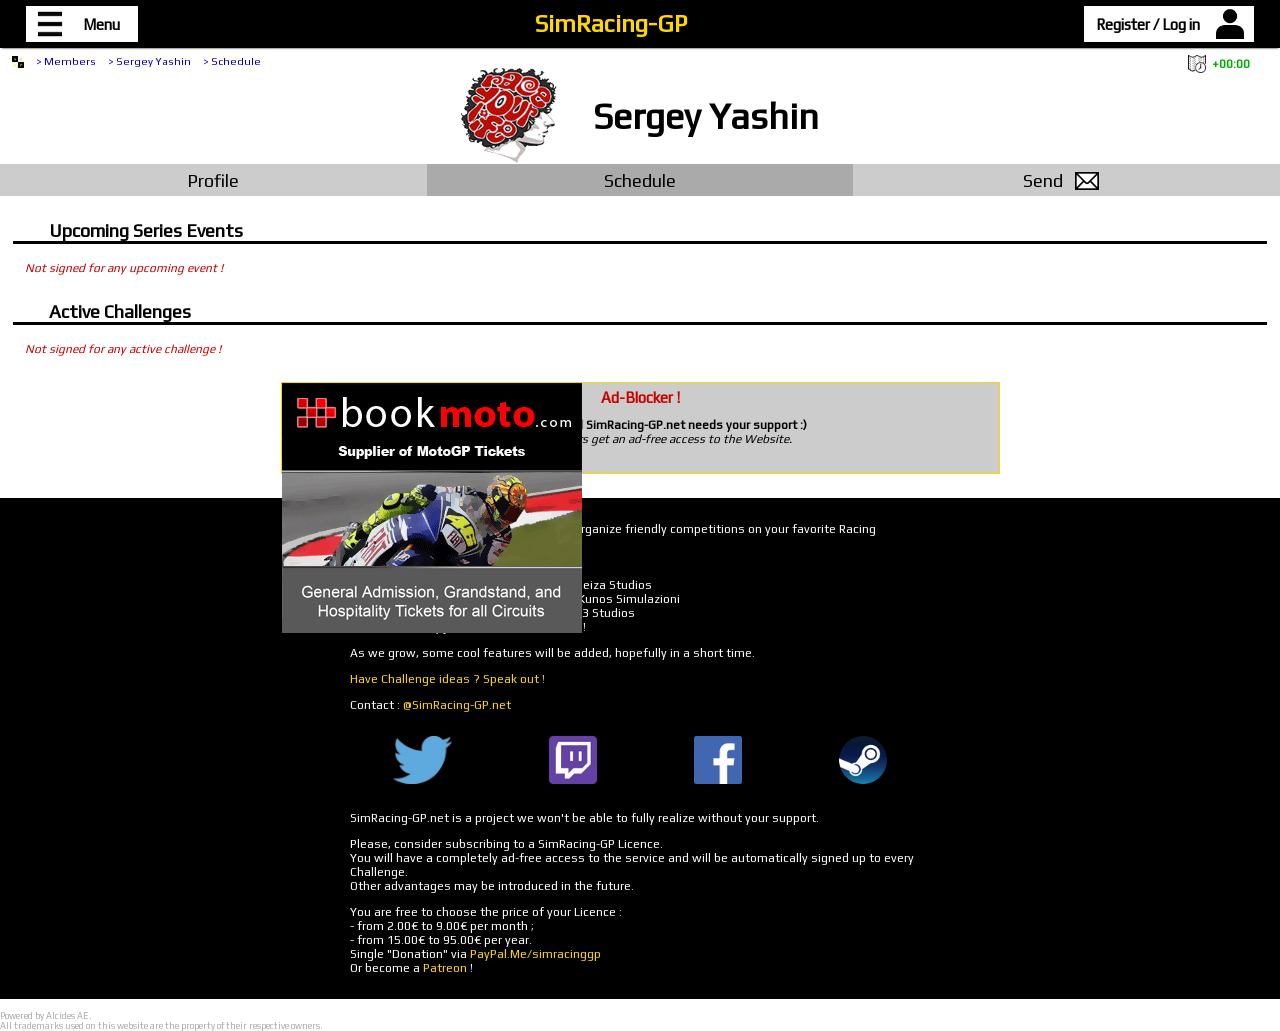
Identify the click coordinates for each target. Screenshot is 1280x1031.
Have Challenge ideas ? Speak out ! (447, 679)
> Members (66, 61)
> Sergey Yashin (149, 61)
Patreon (445, 968)
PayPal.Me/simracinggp (535, 954)
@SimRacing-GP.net (457, 705)
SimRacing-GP (611, 23)
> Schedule (232, 61)
